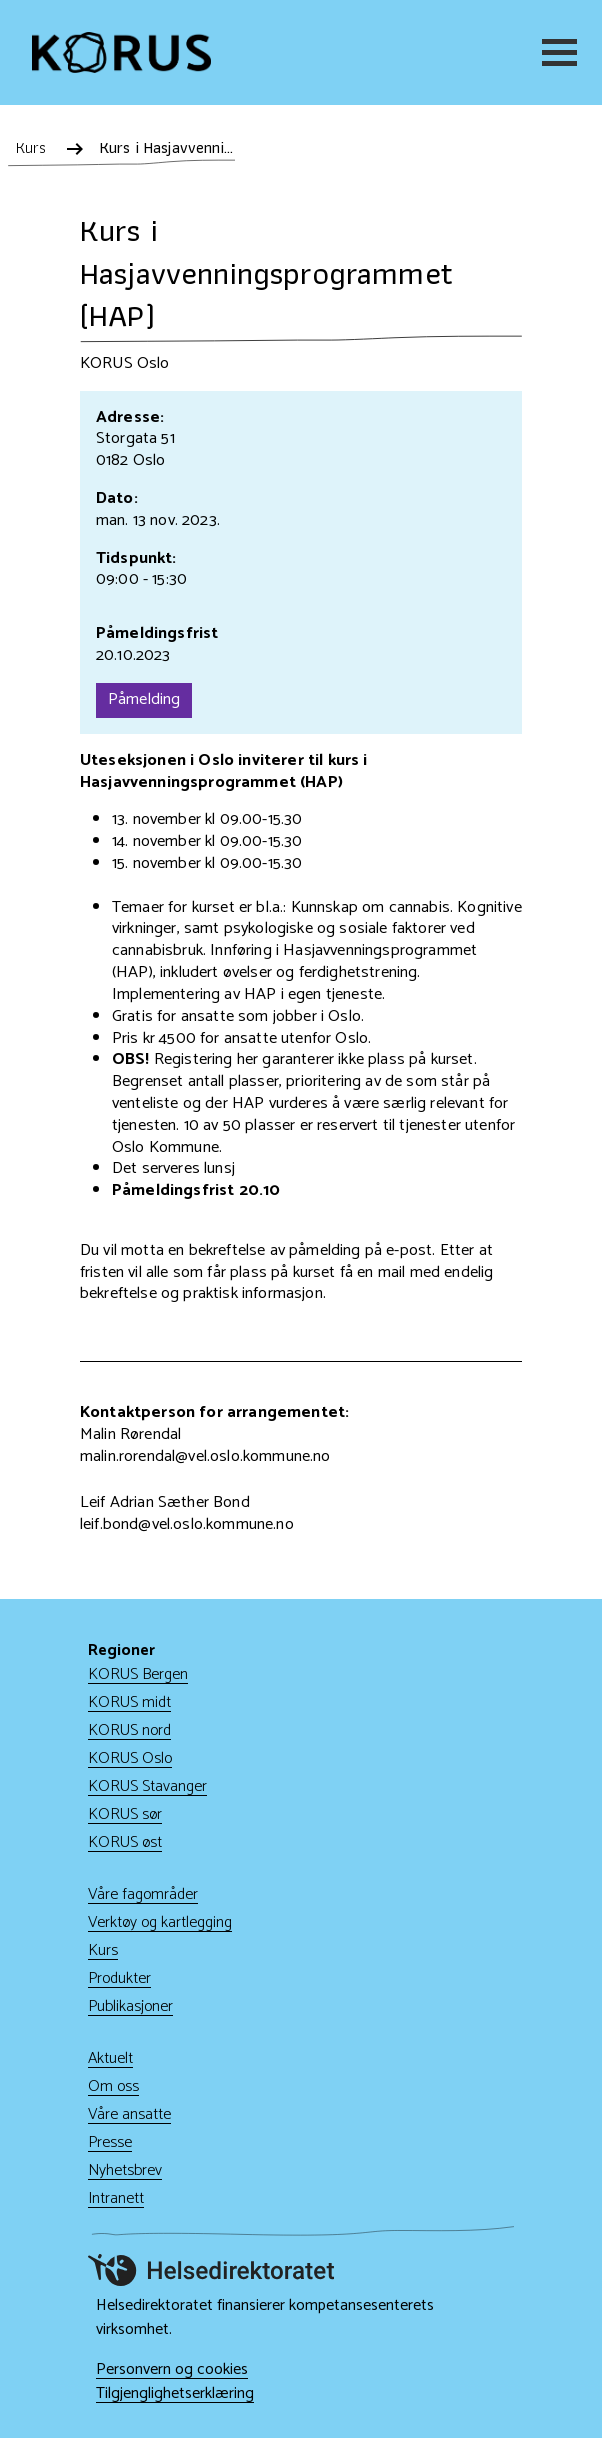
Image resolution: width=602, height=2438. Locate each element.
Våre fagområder (143, 1894)
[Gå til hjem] (121, 52)
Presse (110, 2142)
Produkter (119, 1978)
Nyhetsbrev (125, 2170)
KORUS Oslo (130, 1758)
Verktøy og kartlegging (160, 1922)
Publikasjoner (130, 2006)
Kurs (103, 1950)
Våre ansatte (129, 2114)
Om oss (113, 2086)
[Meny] (556, 52)
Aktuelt (110, 2058)
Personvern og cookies (172, 2370)
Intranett (116, 2198)
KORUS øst (125, 1842)
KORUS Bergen (138, 1674)
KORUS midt (129, 1702)
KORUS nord (129, 1730)
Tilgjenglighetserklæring (175, 2394)
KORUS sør (125, 1814)
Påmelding (144, 699)
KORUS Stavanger (147, 1786)
